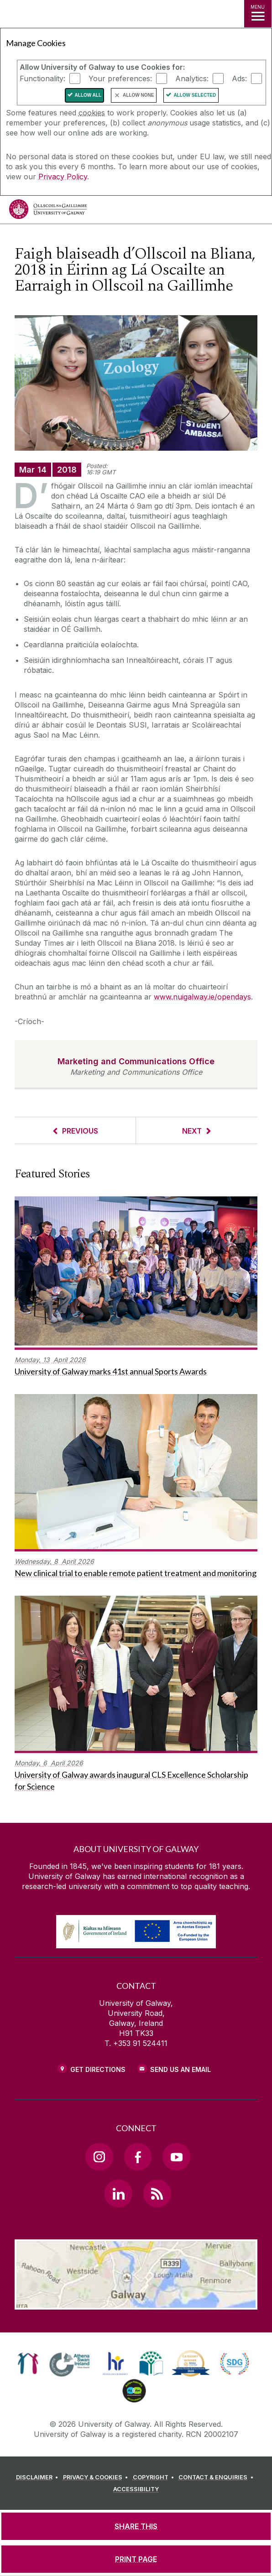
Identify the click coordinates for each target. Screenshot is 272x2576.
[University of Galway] (48, 211)
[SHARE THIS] (136, 2526)
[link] (28, 2363)
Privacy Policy (62, 176)
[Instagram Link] (99, 2156)
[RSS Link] (157, 2193)
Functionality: (42, 78)
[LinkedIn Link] (118, 2193)
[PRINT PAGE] (136, 2559)
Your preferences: (120, 78)
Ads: (239, 78)
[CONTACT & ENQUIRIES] (217, 2477)
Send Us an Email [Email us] (180, 2069)
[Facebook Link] (138, 2156)
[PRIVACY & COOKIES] (97, 2477)
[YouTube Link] (176, 2156)
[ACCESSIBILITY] (136, 2489)
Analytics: (192, 78)
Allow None (138, 95)
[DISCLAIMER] (38, 2477)
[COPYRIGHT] (155, 2477)
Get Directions (98, 2069)
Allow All (88, 95)
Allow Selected (194, 95)
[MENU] (258, 13)
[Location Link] (136, 2302)
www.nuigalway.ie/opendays (202, 996)
